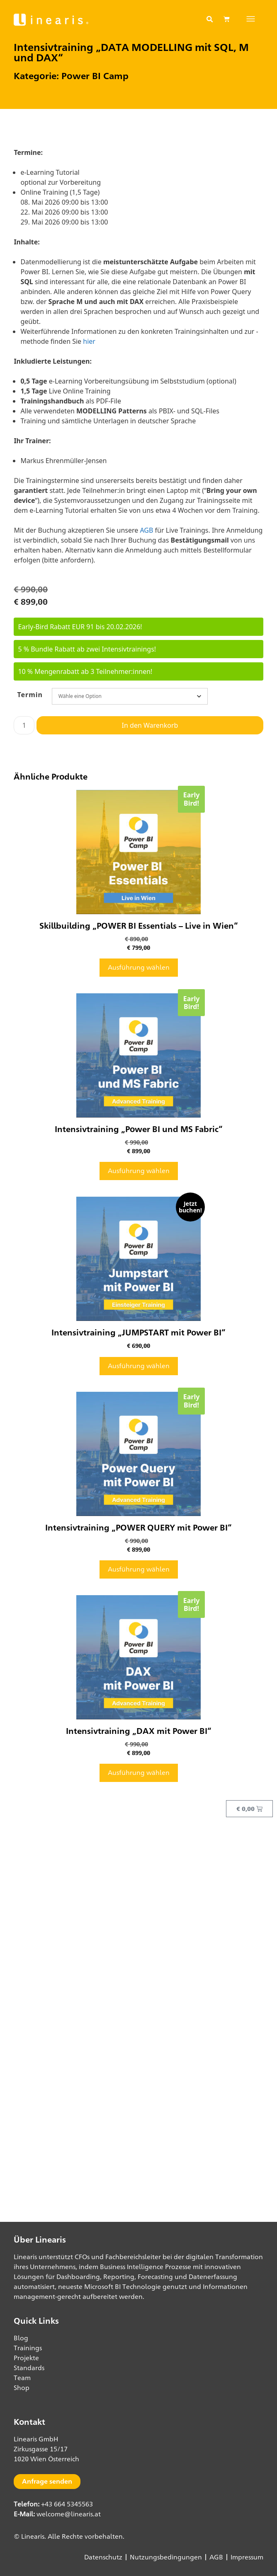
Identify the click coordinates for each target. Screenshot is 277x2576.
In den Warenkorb (150, 725)
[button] (209, 19)
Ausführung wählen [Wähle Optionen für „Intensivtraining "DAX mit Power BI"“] (139, 1773)
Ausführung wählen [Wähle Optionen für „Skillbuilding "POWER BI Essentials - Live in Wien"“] (139, 967)
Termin (30, 694)
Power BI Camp (95, 75)
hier (89, 341)
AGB (146, 530)
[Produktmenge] (24, 725)
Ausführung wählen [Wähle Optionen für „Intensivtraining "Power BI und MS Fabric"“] (139, 1171)
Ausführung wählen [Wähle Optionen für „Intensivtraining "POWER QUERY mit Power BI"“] (139, 1569)
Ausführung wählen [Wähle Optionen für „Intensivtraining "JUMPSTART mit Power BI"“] (139, 1366)
